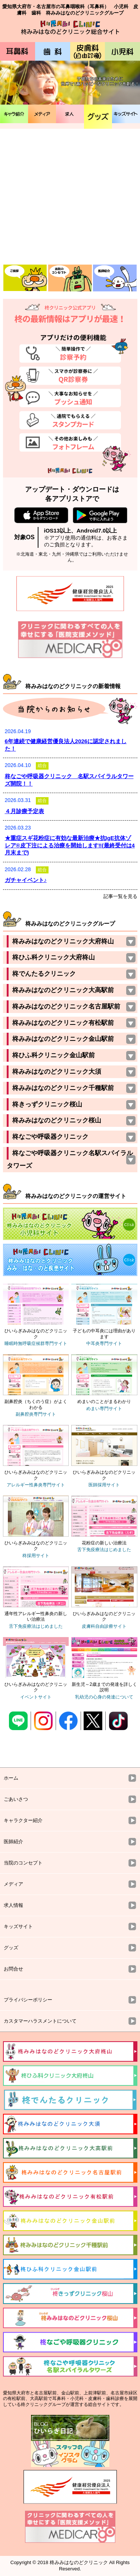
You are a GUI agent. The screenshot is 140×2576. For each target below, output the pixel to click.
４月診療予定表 (24, 811)
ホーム (11, 1778)
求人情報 (13, 1905)
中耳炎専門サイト (104, 1343)
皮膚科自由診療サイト (104, 1626)
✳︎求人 (70, 114)
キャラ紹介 (14, 114)
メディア (42, 114)
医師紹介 (13, 1841)
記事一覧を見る (120, 896)
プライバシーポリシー (28, 2000)
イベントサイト (36, 1697)
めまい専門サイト (104, 1408)
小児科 (122, 51)
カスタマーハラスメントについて (40, 2021)
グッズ (98, 117)
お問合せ (13, 1969)
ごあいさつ (16, 1799)
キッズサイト (126, 114)
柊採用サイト (35, 1555)
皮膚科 (87, 51)
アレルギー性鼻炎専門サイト (36, 1484)
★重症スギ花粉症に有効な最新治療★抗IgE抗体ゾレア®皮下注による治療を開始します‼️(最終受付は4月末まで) (70, 845)
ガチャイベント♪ (26, 880)
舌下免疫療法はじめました (104, 1549)
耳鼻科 (17, 51)
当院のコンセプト (23, 1863)
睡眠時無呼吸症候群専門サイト (35, 1343)
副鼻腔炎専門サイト (36, 1414)
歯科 (52, 51)
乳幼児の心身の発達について (104, 1697)
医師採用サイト (104, 1484)
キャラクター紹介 (23, 1820)
